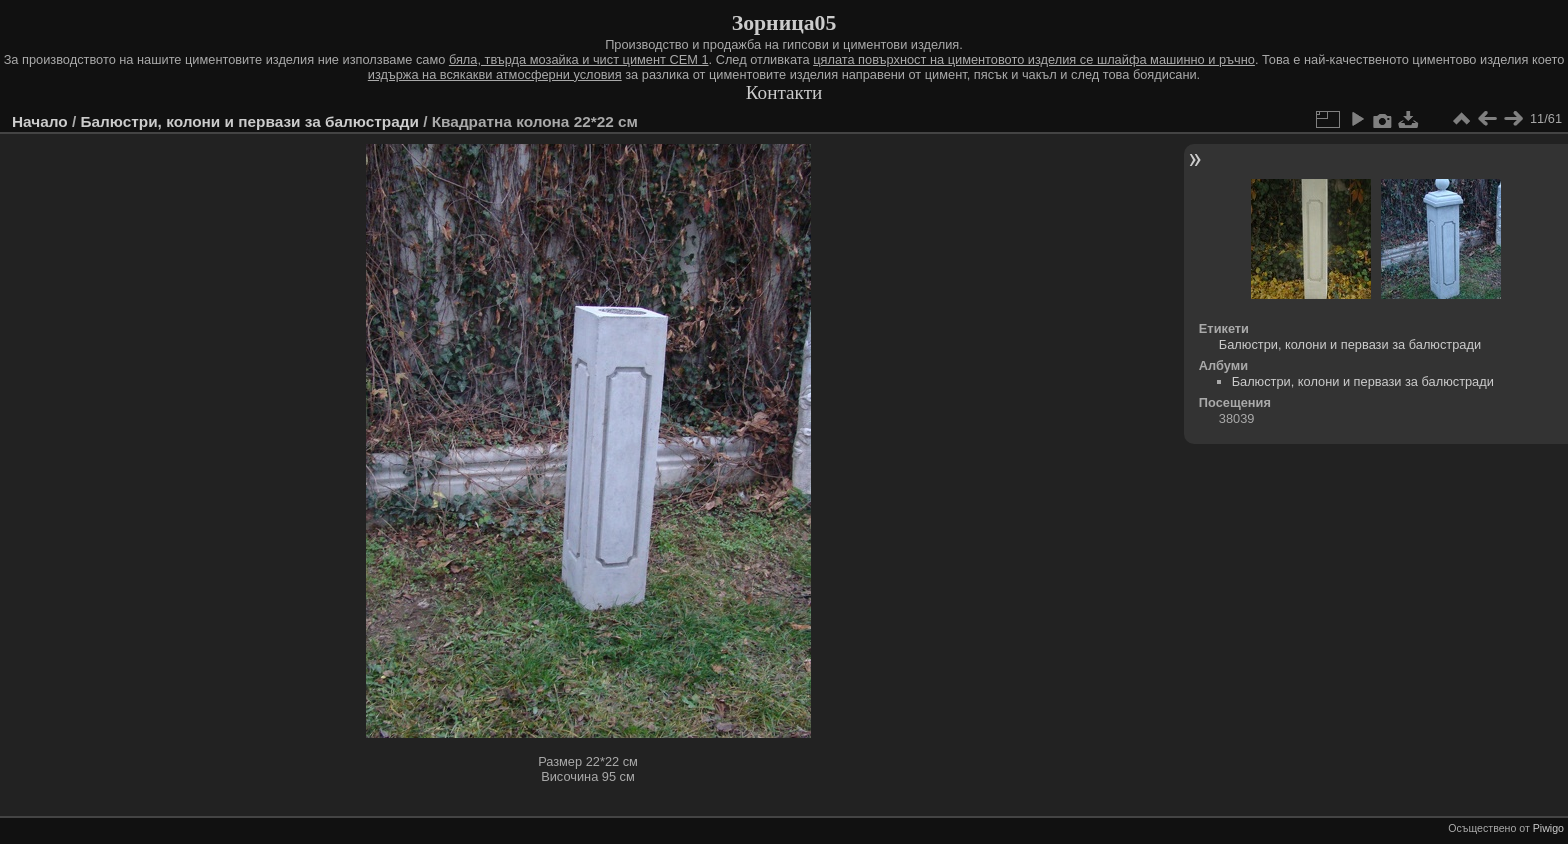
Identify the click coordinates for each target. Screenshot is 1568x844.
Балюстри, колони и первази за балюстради (249, 121)
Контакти (784, 92)
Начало (40, 121)
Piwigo (1548, 828)
